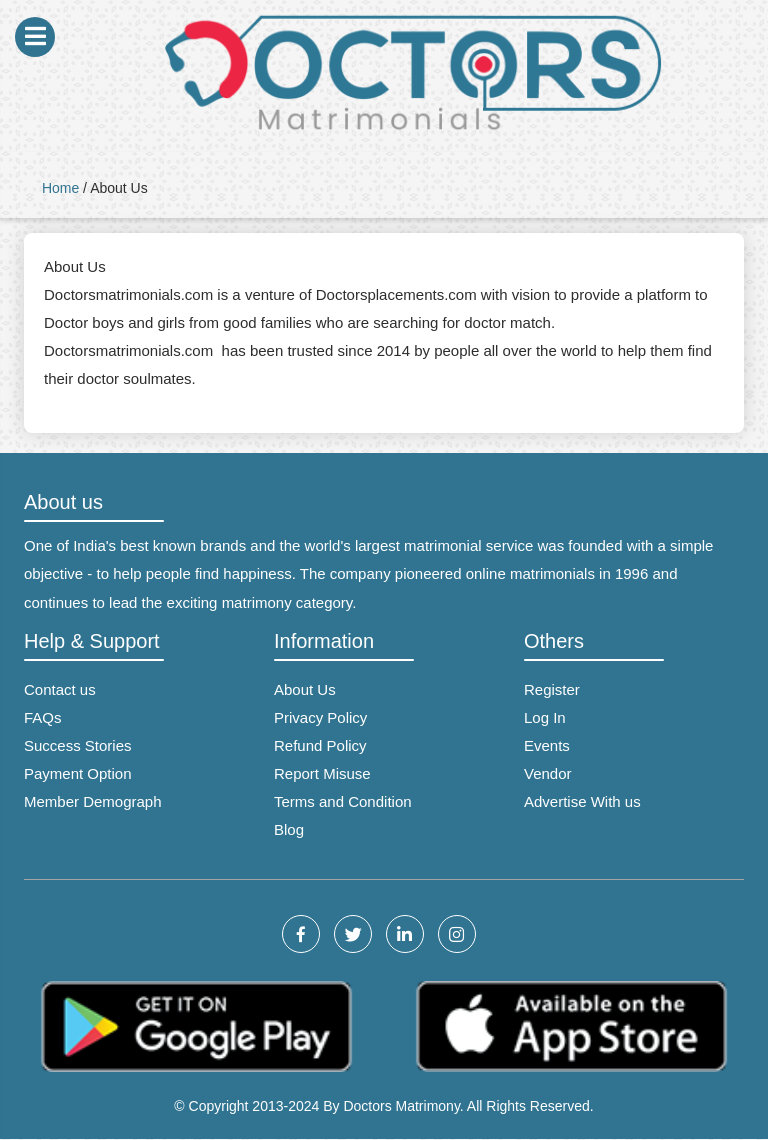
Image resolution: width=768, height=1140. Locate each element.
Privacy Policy (320, 717)
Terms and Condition (343, 801)
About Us (305, 689)
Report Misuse (322, 773)
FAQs (43, 717)
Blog (289, 829)
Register (552, 689)
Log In (545, 717)
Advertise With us (582, 801)
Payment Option (78, 773)
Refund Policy (320, 745)
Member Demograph (93, 801)
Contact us (60, 689)
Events (547, 745)
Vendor (548, 773)
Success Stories (78, 745)
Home (60, 188)
